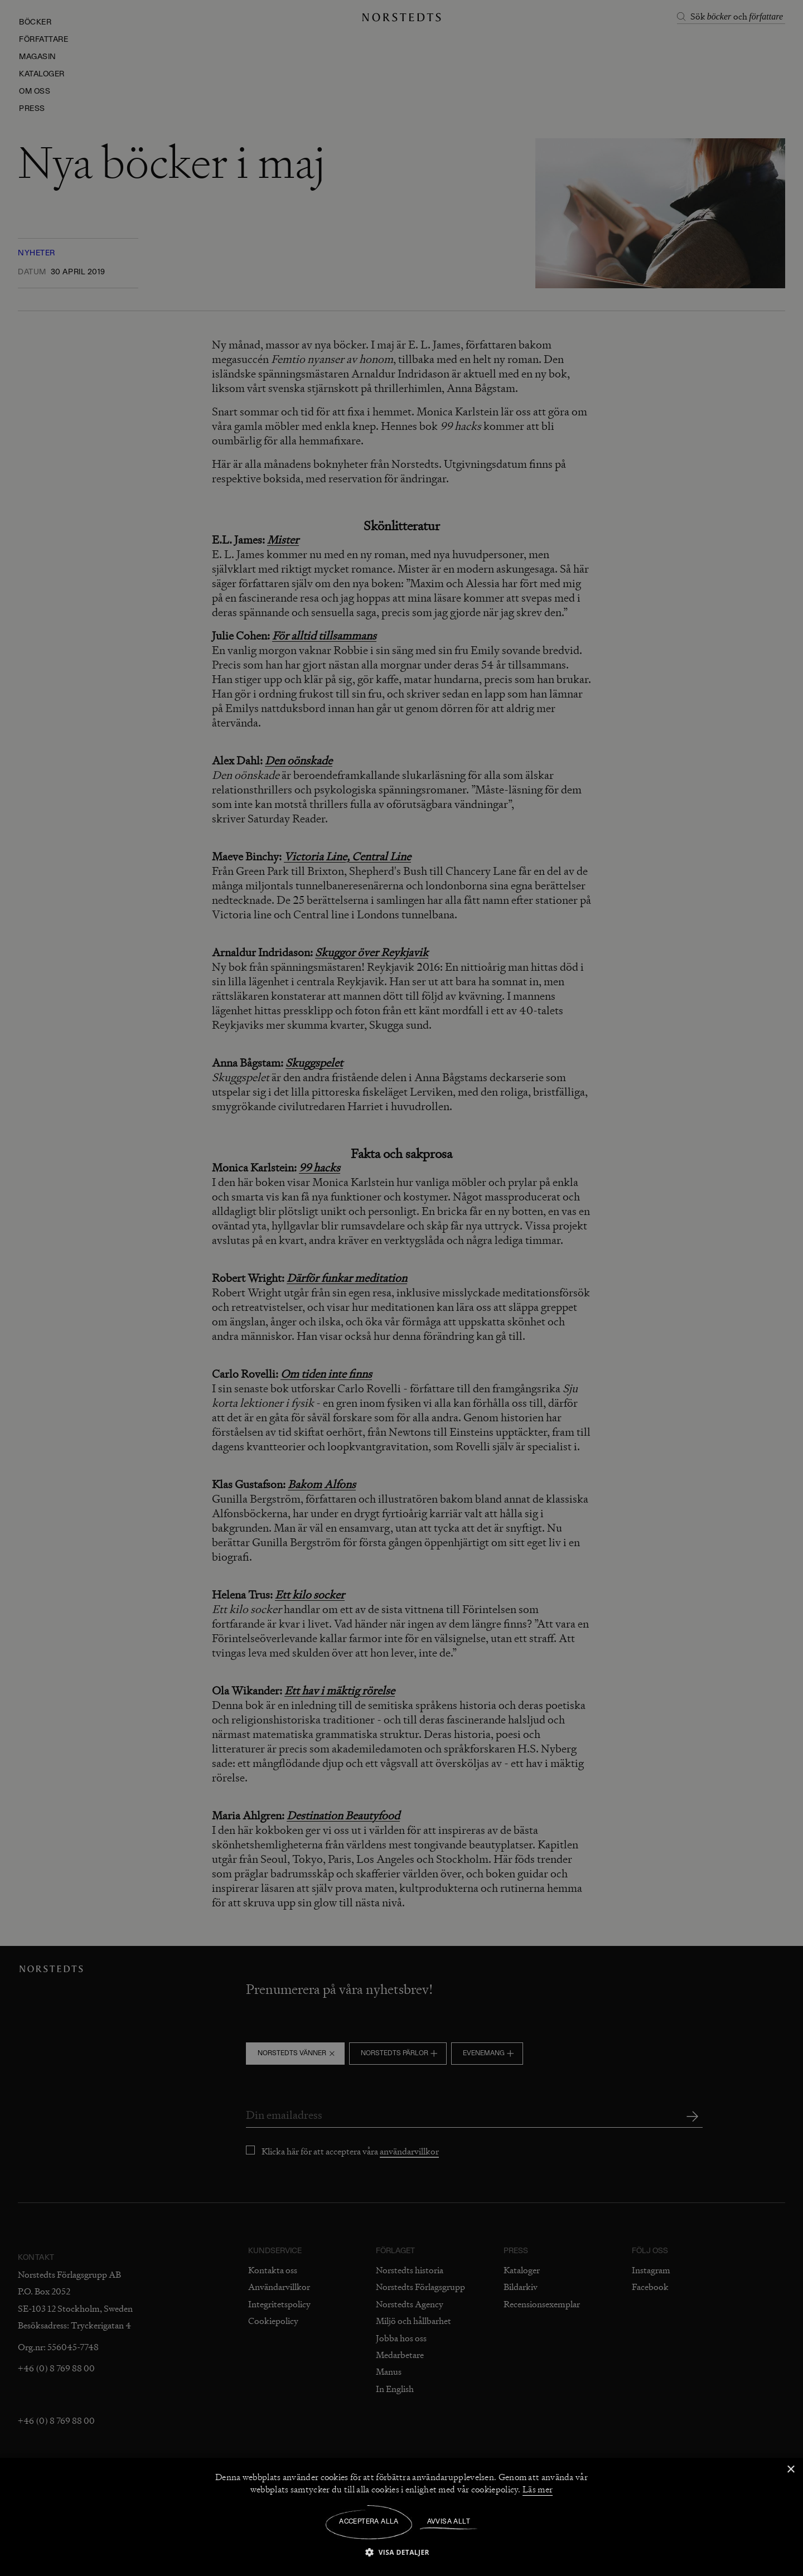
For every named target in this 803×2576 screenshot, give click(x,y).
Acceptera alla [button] (369, 2522)
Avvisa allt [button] (448, 2522)
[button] (401, 2551)
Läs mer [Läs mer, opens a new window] (538, 2489)
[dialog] (401, 1288)
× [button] (790, 2470)
